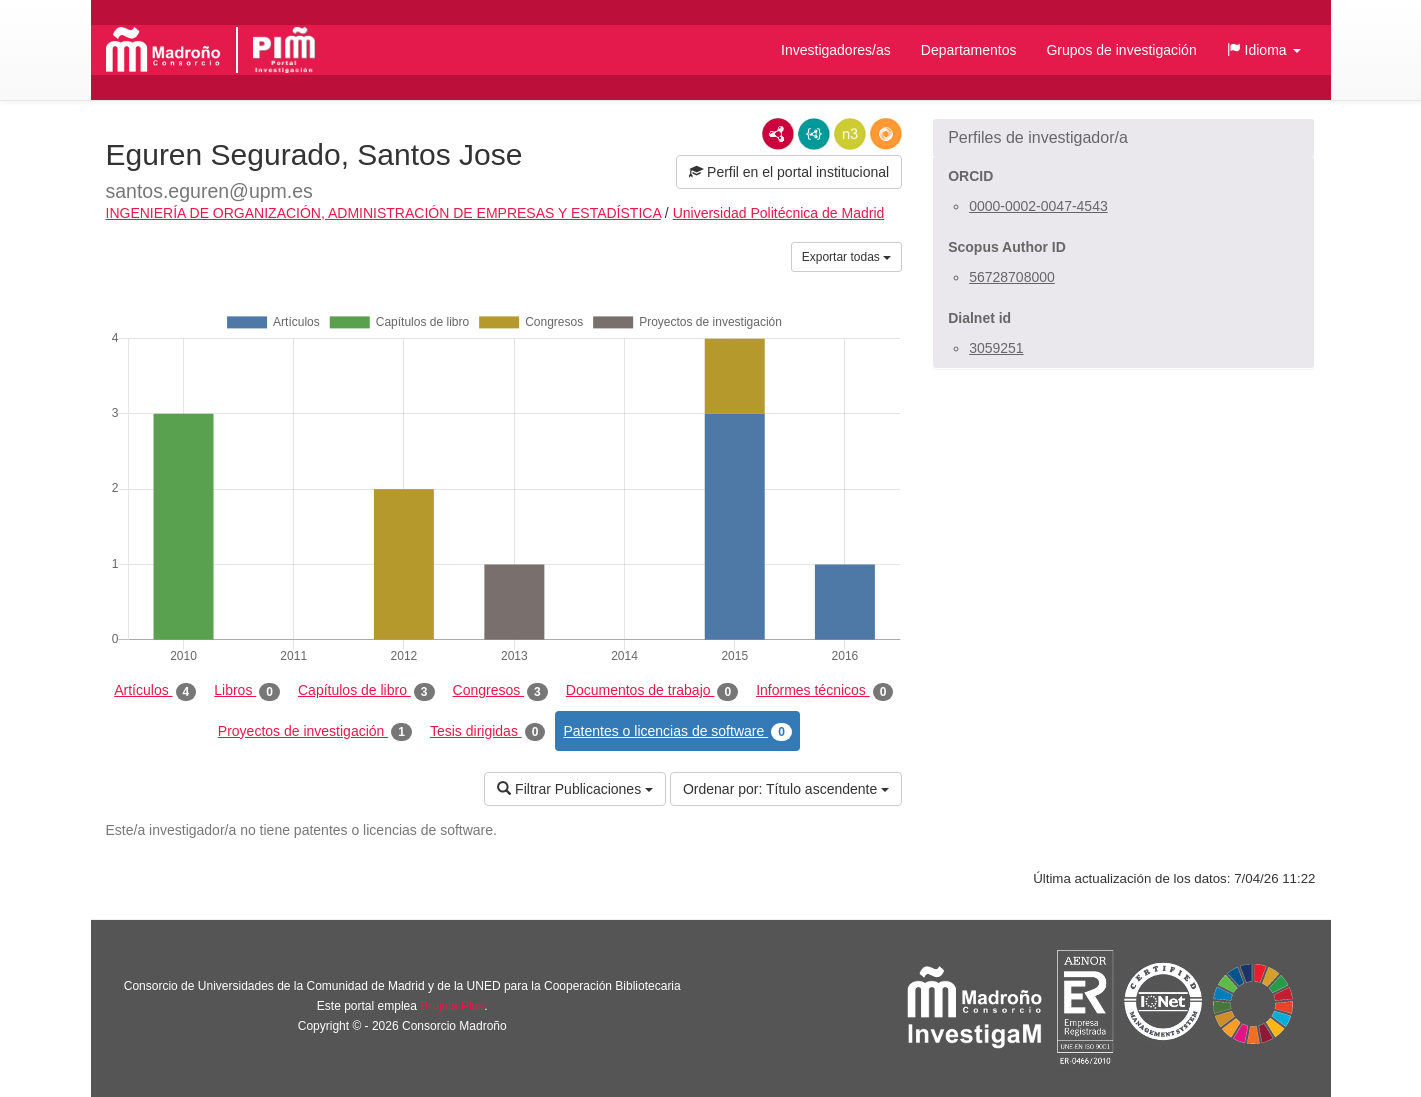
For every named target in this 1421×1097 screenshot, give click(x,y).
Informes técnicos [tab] (824, 691)
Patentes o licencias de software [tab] (677, 732)
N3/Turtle (850, 134)
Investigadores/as (836, 50)
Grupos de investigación (1121, 50)
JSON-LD (814, 134)
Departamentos (969, 50)
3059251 (996, 348)
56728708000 (1012, 277)
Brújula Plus (452, 1006)
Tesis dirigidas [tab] (488, 732)
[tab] (1123, 138)
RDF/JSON (886, 134)
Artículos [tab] (155, 691)
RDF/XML (778, 134)
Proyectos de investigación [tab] (315, 732)
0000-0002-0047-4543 (1038, 206)
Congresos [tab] (500, 691)
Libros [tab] (247, 691)
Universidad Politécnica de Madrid (779, 213)
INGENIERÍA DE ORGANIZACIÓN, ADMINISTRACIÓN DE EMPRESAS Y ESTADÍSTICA (383, 213)
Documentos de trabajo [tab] (652, 691)
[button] (1264, 50)
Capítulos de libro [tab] (366, 691)
